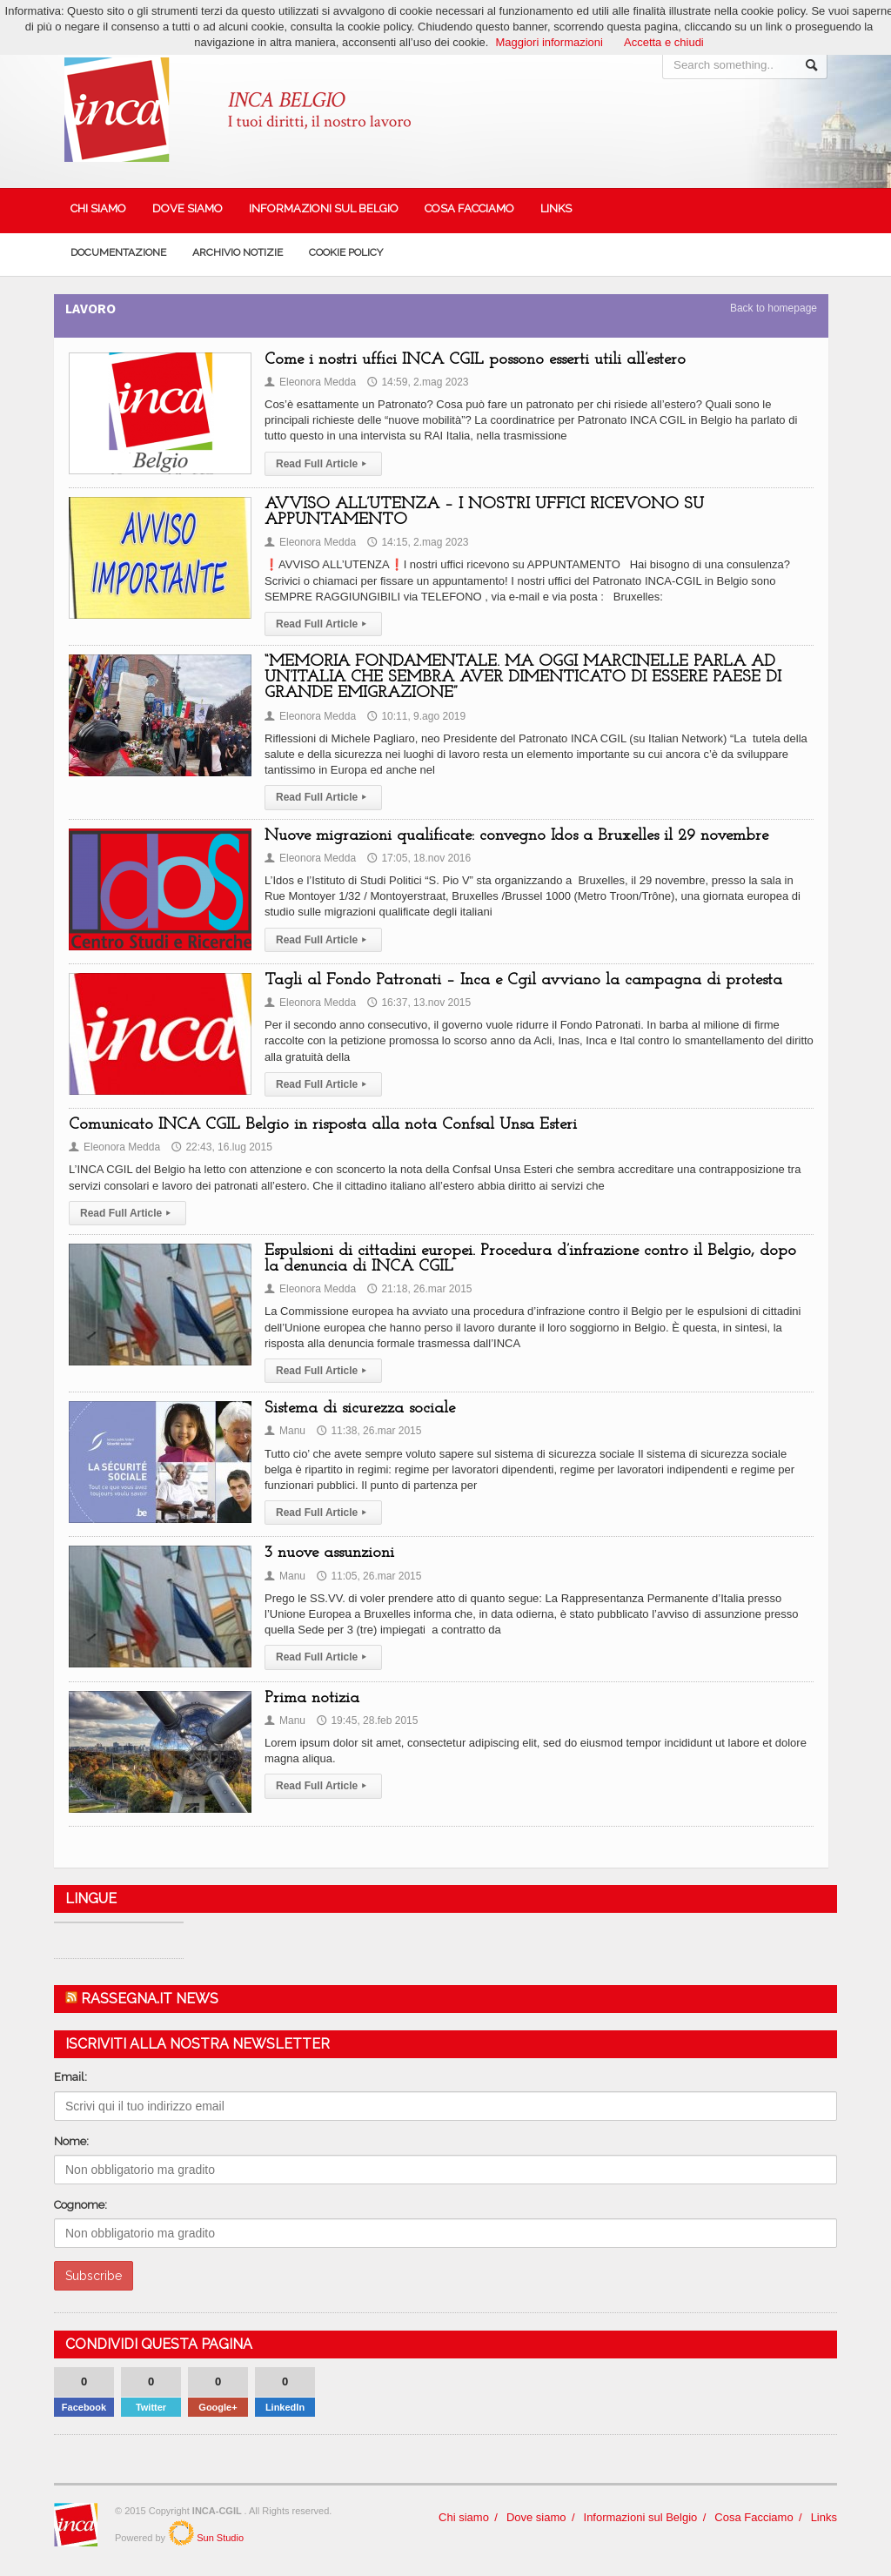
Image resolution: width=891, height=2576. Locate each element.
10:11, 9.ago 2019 (416, 716)
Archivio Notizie (237, 252)
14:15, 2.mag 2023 (417, 542)
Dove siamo (187, 208)
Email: (70, 2076)
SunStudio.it (181, 2532)
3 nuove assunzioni (329, 1553)
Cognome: (80, 2204)
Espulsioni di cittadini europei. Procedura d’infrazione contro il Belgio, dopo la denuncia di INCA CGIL (530, 1259)
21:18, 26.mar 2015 (419, 1289)
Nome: (71, 2141)
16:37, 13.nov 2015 (419, 1002)
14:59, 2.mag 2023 (417, 382)
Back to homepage (773, 308)
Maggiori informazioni (549, 42)
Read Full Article (323, 464)
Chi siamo (98, 208)
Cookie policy (346, 252)
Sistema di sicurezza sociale (360, 1408)
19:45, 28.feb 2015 (367, 1720)
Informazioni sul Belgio (324, 208)
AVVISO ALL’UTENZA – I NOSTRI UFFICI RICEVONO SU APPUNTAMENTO (484, 512)
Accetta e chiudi (664, 42)
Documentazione (118, 252)
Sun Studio (219, 2537)
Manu (285, 1431)
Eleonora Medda (310, 382)
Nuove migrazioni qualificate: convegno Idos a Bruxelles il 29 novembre (516, 836)
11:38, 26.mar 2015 (369, 1431)
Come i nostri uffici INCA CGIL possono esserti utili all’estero (475, 360)
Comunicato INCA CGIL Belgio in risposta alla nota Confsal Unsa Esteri (323, 1125)
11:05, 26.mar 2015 (369, 1576)
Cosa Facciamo (469, 208)
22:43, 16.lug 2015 (221, 1147)
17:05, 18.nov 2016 (419, 858)
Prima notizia (312, 1698)
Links (556, 208)
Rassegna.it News (149, 1998)
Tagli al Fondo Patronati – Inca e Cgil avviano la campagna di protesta (523, 980)
